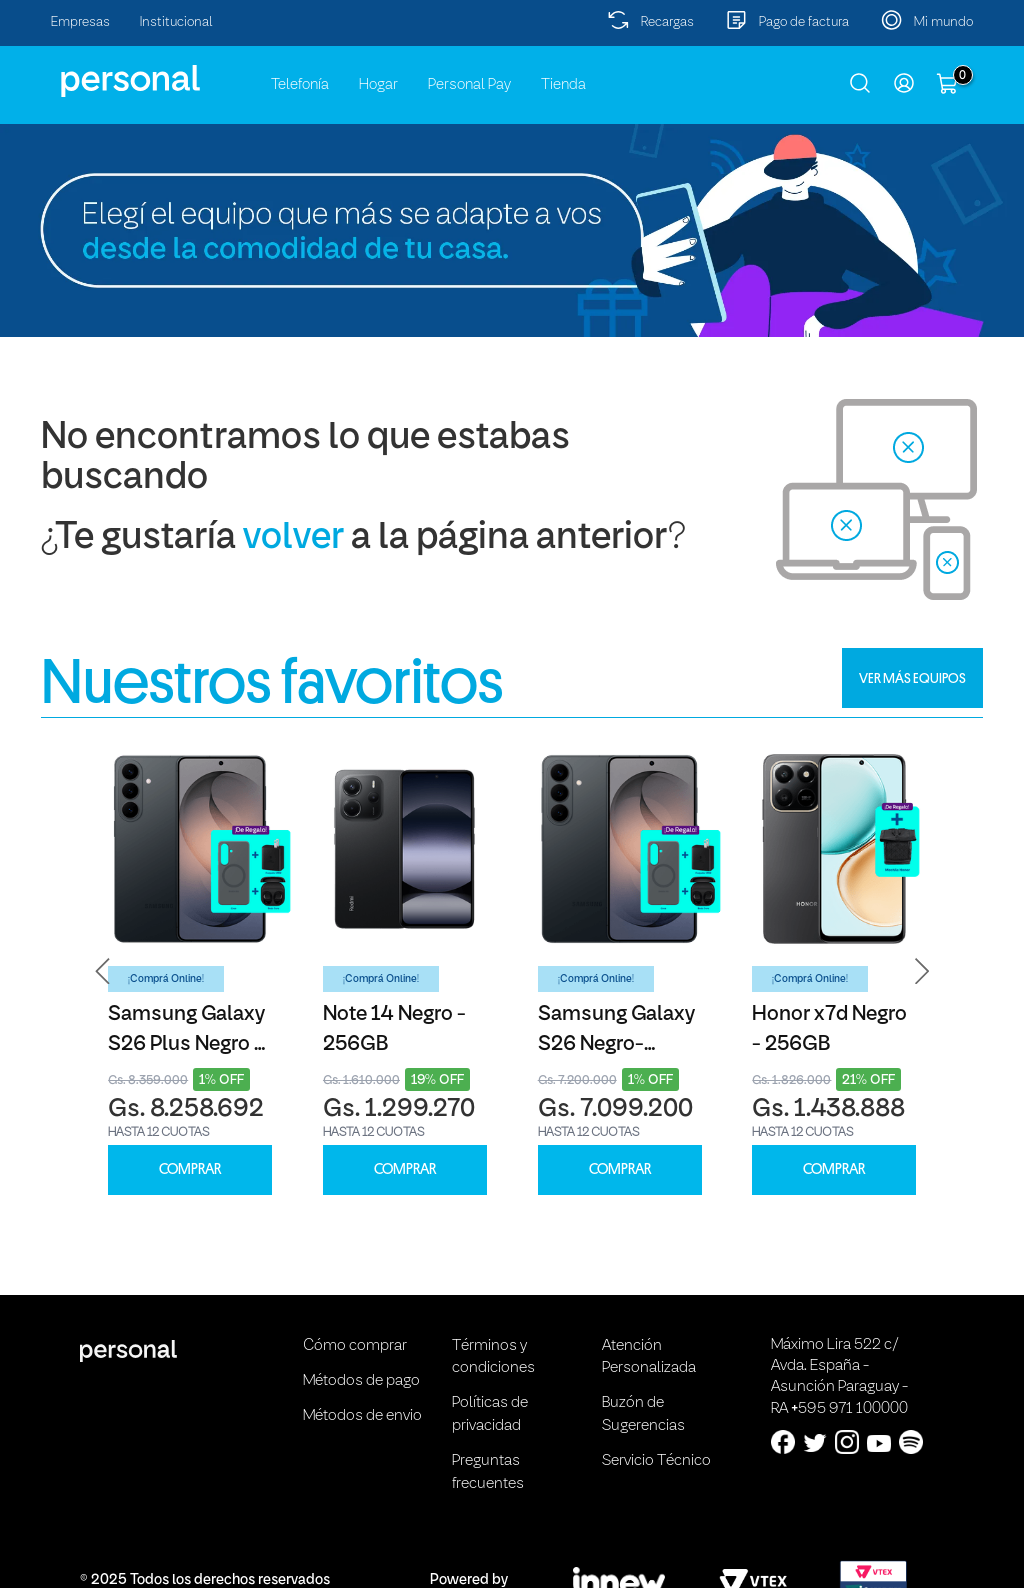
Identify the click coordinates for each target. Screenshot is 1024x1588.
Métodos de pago (361, 1381)
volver (293, 538)
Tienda (563, 85)
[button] (103, 971)
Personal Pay (469, 85)
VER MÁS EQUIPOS (912, 678)
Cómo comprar (355, 1346)
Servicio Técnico (656, 1461)
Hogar (378, 85)
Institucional (176, 22)
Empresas (80, 22)
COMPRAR (190, 1169)
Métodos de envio (362, 1416)
